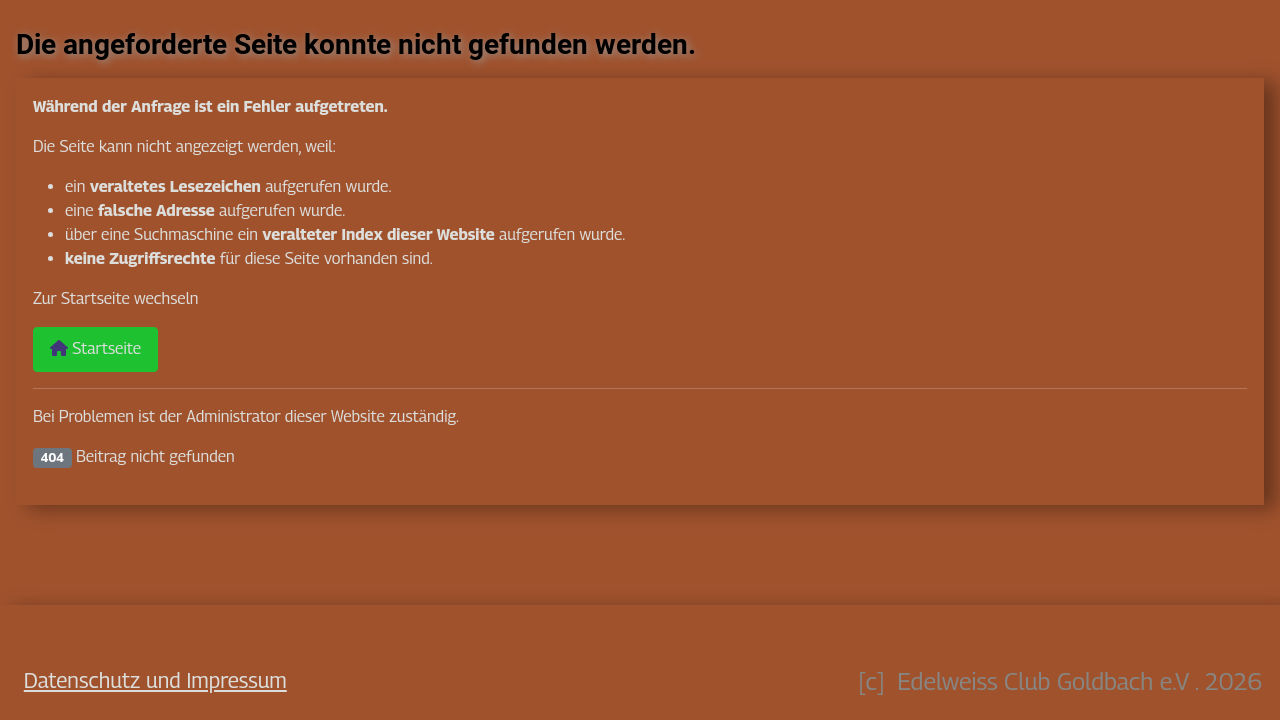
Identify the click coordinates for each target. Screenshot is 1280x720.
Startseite (95, 348)
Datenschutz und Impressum (155, 680)
